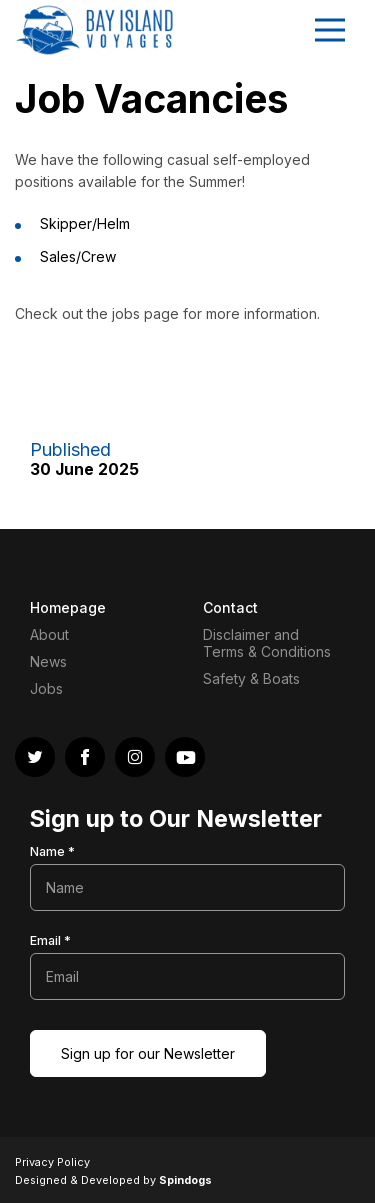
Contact (230, 607)
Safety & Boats (251, 678)
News (48, 661)
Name (52, 851)
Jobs (46, 688)
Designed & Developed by (113, 1180)
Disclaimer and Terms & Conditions (267, 643)
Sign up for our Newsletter (148, 1053)
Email (50, 940)
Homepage (68, 607)
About (49, 634)
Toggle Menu (330, 30)
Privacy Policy (52, 1162)
